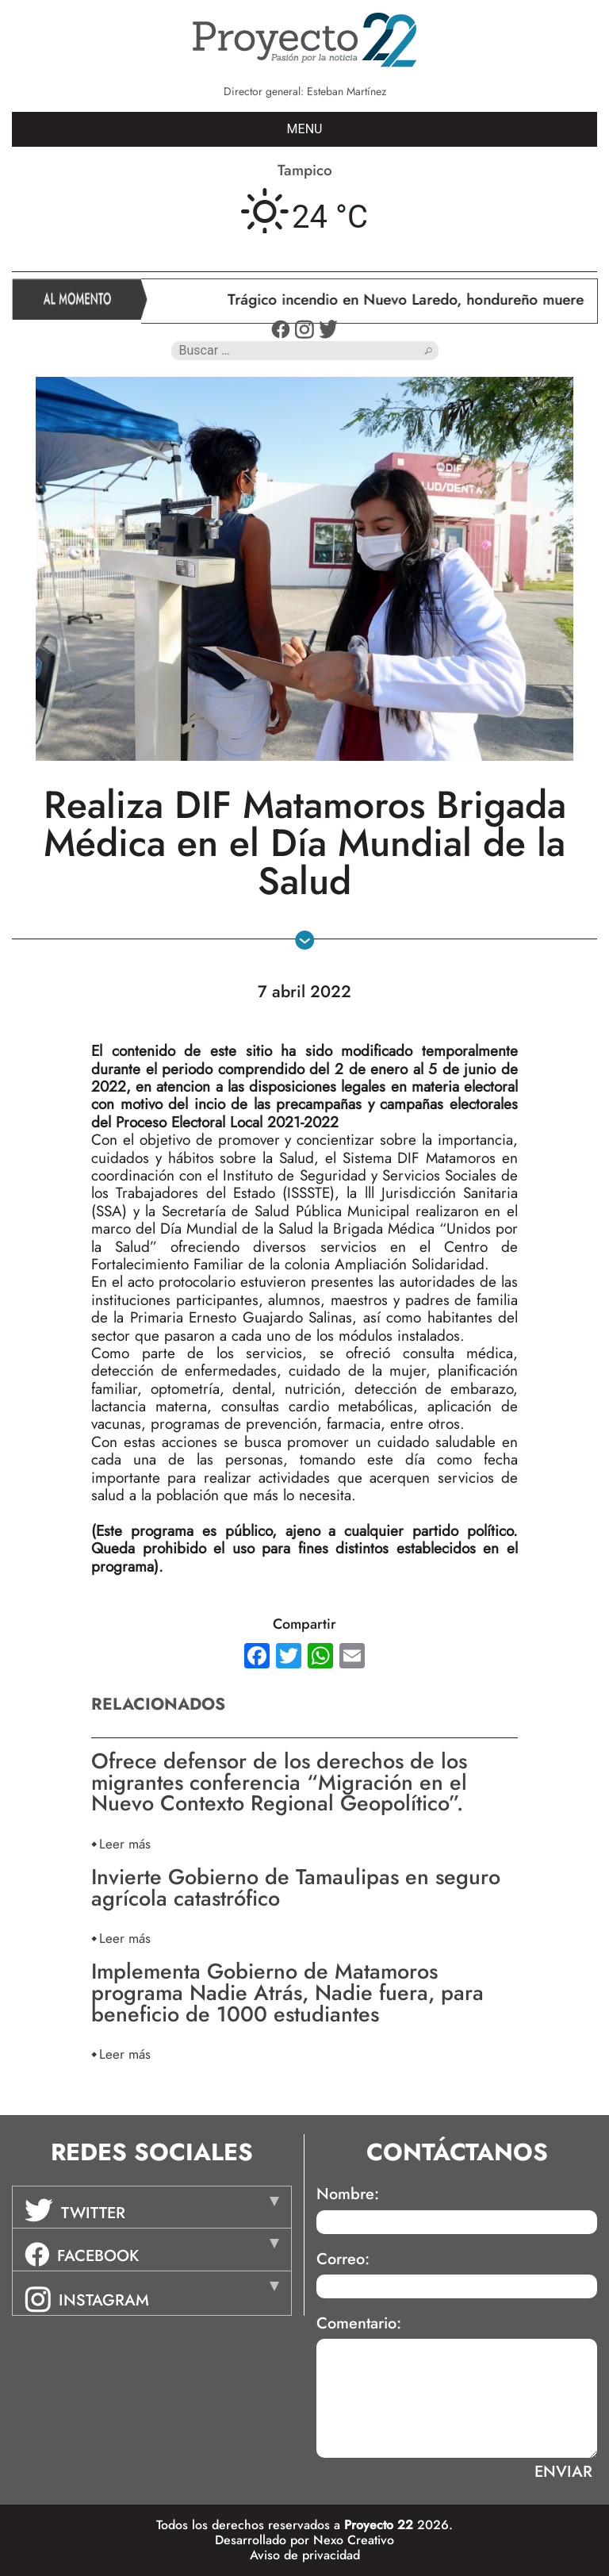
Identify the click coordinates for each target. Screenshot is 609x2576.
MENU (305, 128)
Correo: (343, 2259)
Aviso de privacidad (305, 2555)
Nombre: (347, 2194)
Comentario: (358, 2323)
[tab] (152, 2207)
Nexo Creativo (353, 2540)
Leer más (125, 1843)
